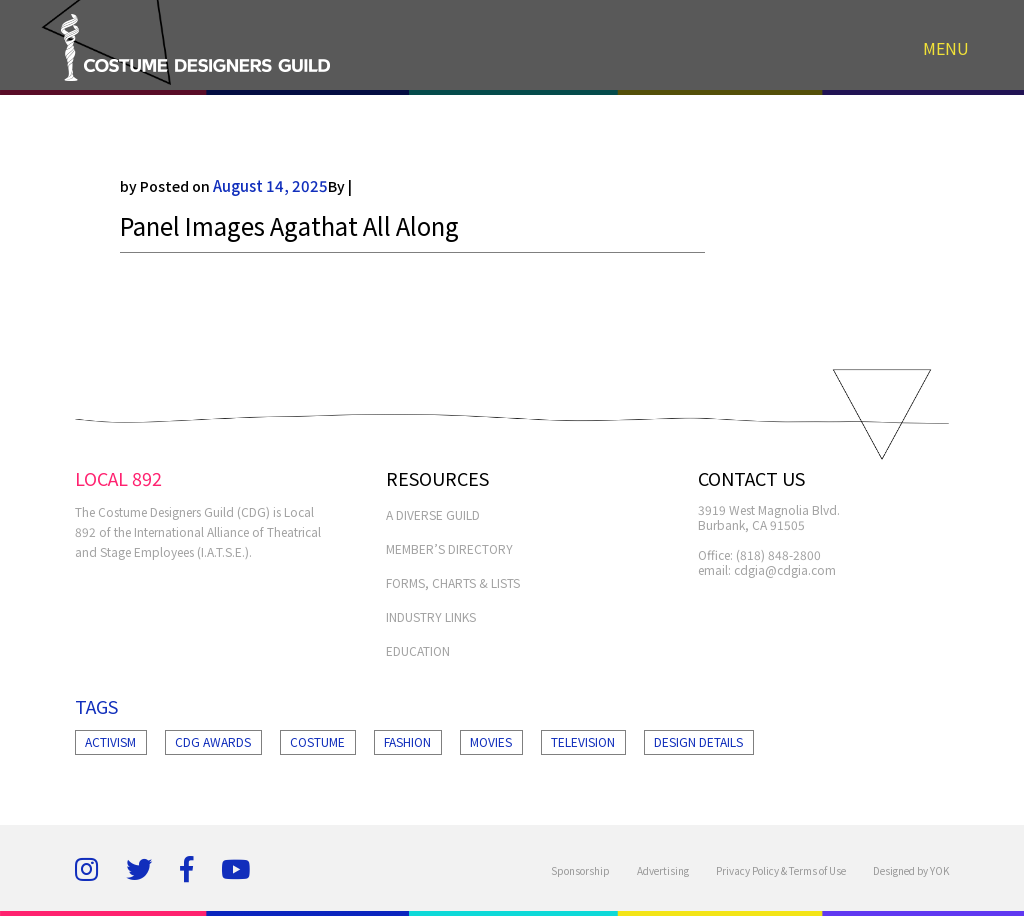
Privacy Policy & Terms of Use (781, 870)
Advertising (663, 870)
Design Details (698, 741)
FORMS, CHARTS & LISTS (453, 582)
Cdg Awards (213, 741)
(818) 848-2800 (778, 554)
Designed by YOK (911, 870)
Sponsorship (580, 870)
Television (583, 741)
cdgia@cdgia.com (785, 569)
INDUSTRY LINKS (431, 616)
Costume (317, 741)
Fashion (407, 741)
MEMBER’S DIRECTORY (449, 548)
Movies (491, 741)
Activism (110, 741)
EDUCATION (418, 650)
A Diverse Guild (433, 514)
